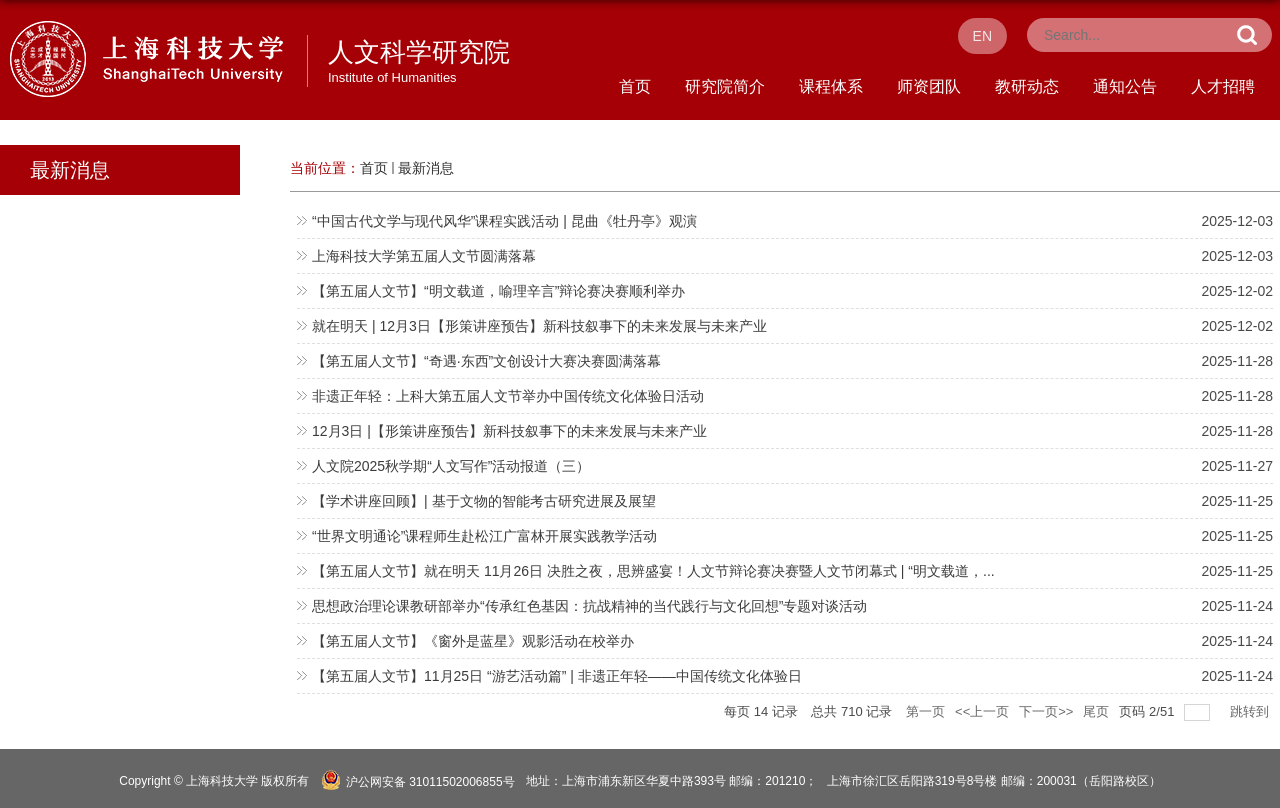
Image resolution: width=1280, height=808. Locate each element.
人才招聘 (1223, 86)
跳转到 (1251, 711)
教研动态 (1027, 86)
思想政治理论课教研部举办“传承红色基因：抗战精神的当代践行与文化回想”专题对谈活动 (589, 606)
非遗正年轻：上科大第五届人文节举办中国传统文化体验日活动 (508, 396)
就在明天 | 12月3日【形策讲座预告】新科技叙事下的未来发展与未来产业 (539, 326)
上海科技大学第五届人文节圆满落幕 (424, 256)
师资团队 (929, 86)
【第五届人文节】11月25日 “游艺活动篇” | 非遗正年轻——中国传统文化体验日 (557, 676)
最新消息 (426, 168)
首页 (635, 86)
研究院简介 (725, 86)
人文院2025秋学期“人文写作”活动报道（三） (451, 466)
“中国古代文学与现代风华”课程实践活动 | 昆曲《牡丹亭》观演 (504, 221)
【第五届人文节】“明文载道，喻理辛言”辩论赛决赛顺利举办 (498, 291)
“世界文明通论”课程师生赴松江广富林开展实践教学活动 (484, 536)
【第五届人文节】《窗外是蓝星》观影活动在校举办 (473, 641)
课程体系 (831, 86)
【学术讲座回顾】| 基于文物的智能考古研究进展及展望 (484, 501)
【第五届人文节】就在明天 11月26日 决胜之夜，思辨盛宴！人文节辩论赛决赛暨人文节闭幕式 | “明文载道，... (653, 571)
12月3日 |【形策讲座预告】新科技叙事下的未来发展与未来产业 (509, 431)
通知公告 (1125, 86)
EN (982, 36)
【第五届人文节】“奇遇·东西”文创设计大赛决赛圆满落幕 (486, 361)
